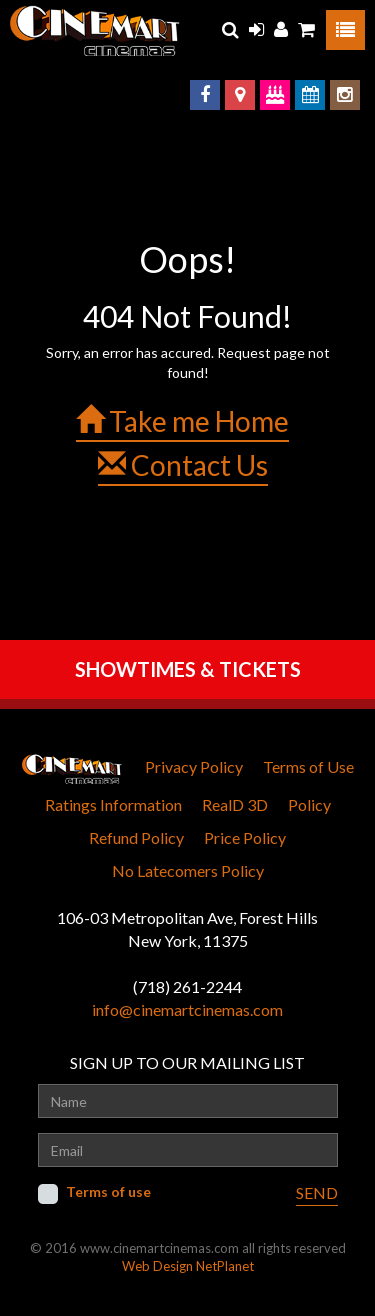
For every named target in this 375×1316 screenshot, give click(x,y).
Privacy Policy (194, 766)
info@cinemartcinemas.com (187, 1009)
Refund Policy (136, 837)
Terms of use (108, 1191)
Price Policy (245, 837)
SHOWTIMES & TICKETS (188, 669)
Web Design (157, 1266)
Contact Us (183, 465)
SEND (317, 1192)
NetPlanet (225, 1266)
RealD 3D (235, 804)
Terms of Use (308, 766)
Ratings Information (113, 804)
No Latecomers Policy (188, 870)
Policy (309, 804)
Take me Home (182, 421)
